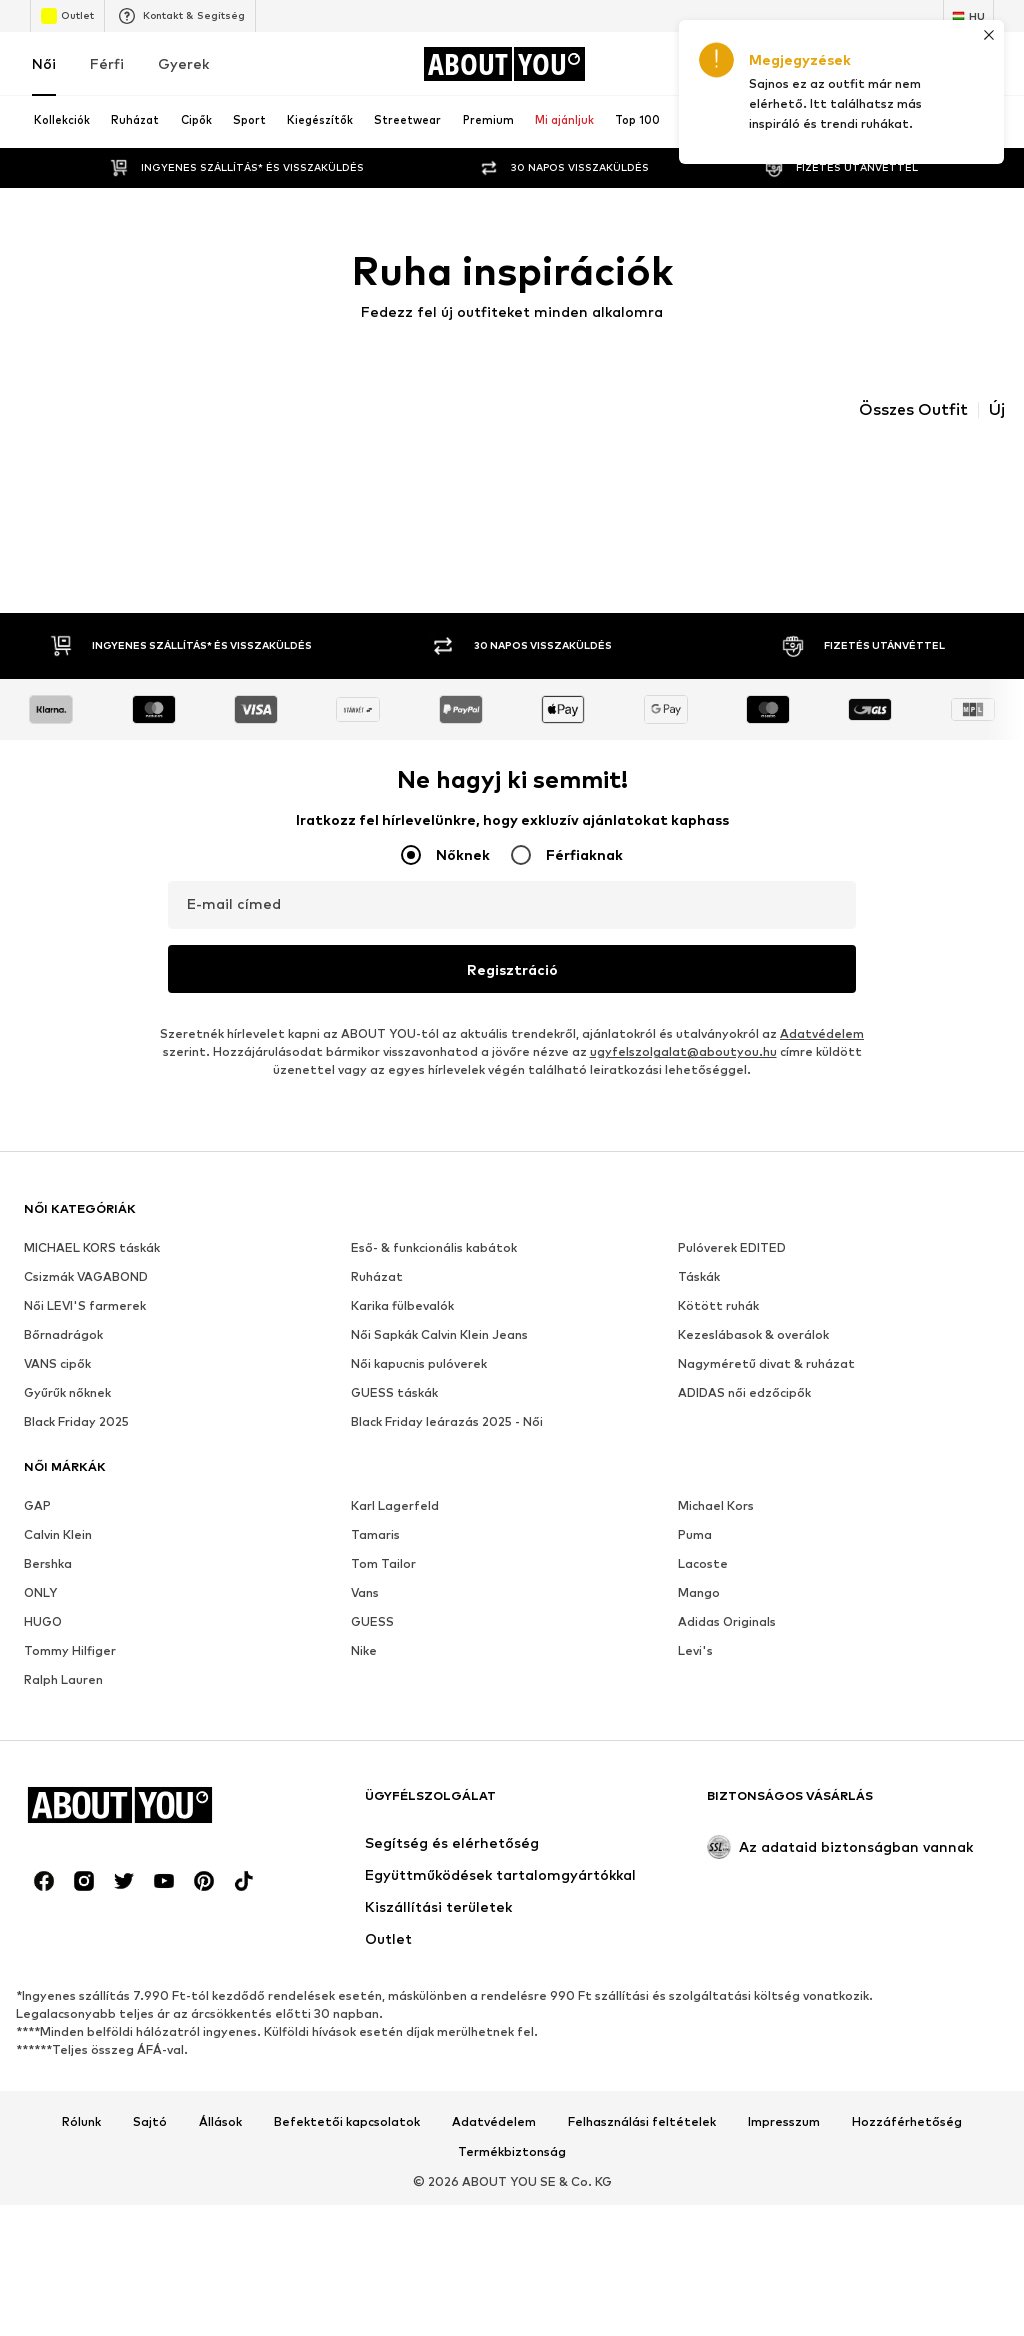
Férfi (107, 63)
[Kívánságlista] (926, 64)
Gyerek (183, 63)
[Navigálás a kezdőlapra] (504, 64)
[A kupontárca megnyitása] (758, 64)
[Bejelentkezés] (814, 64)
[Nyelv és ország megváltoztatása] (968, 16)
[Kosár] (982, 64)
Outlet (67, 16)
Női (44, 63)
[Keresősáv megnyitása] (820, 122)
